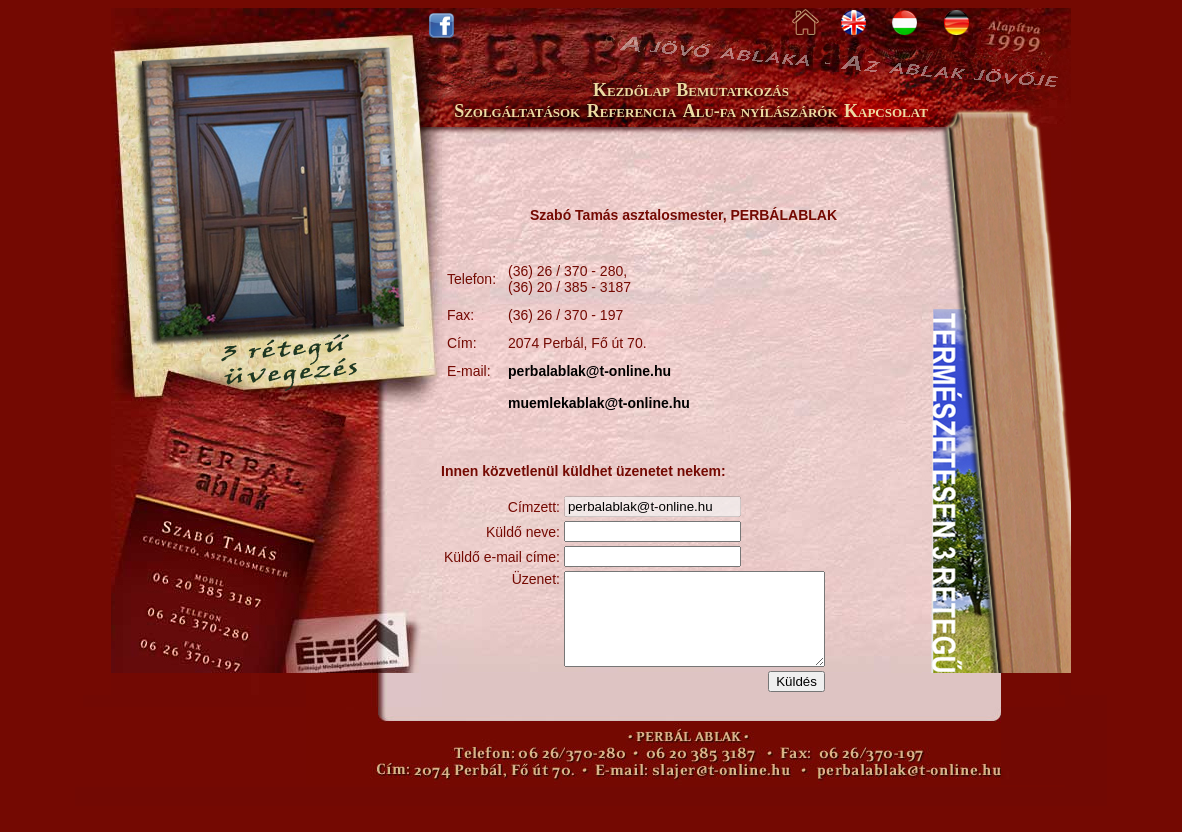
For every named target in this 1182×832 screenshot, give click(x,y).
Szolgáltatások (517, 111)
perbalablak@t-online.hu (589, 371)
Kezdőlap (631, 90)
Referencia (632, 111)
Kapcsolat (886, 111)
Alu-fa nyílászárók (760, 111)
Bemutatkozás (732, 90)
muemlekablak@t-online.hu (599, 403)
